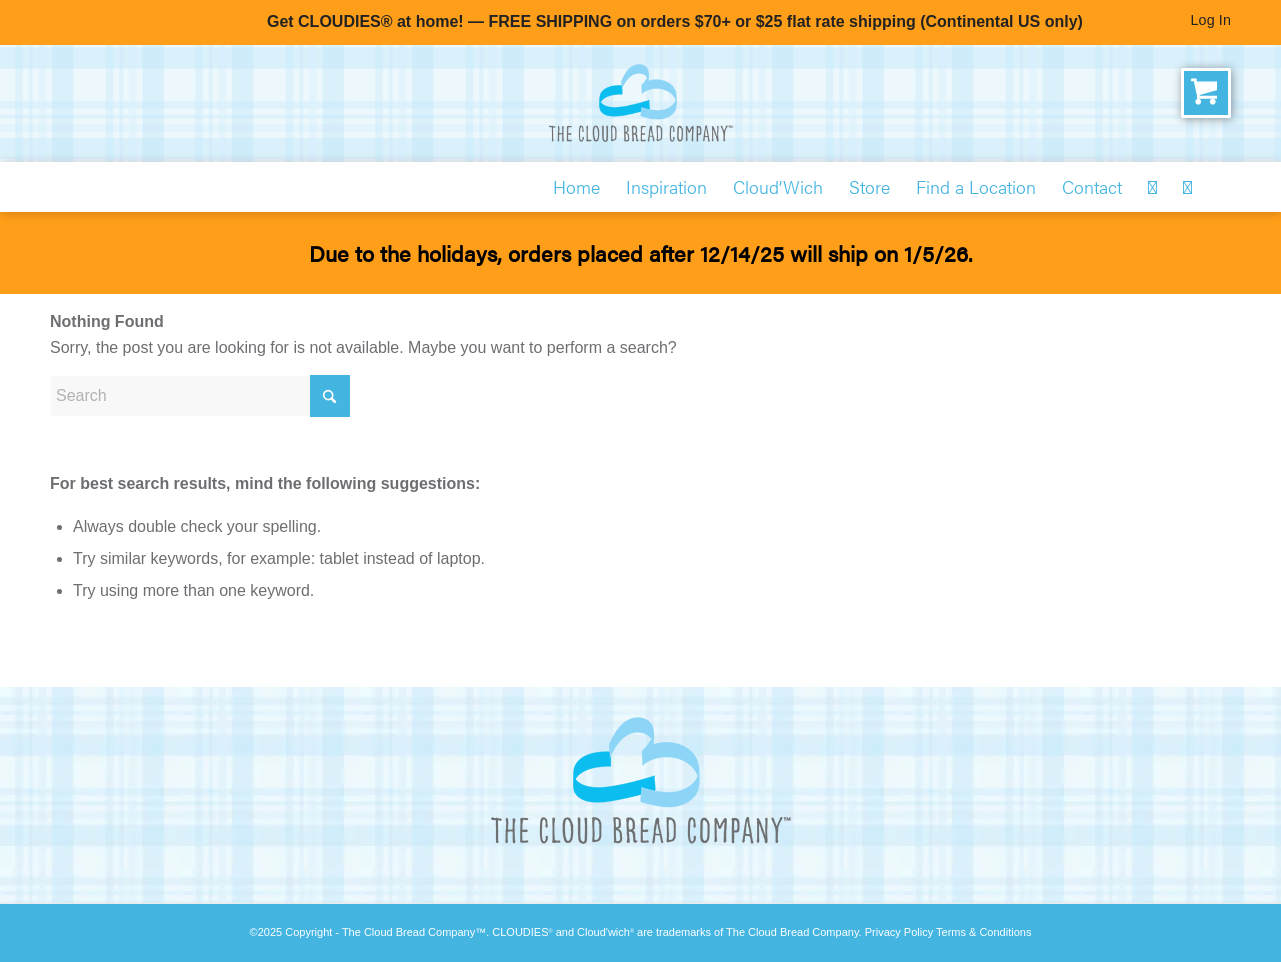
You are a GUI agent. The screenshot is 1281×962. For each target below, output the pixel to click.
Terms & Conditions (983, 932)
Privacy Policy (899, 932)
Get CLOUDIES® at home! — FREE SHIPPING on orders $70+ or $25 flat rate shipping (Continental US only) (675, 21)
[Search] (200, 396)
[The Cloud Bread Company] (640, 103)
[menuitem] (1205, 20)
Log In (1210, 20)
